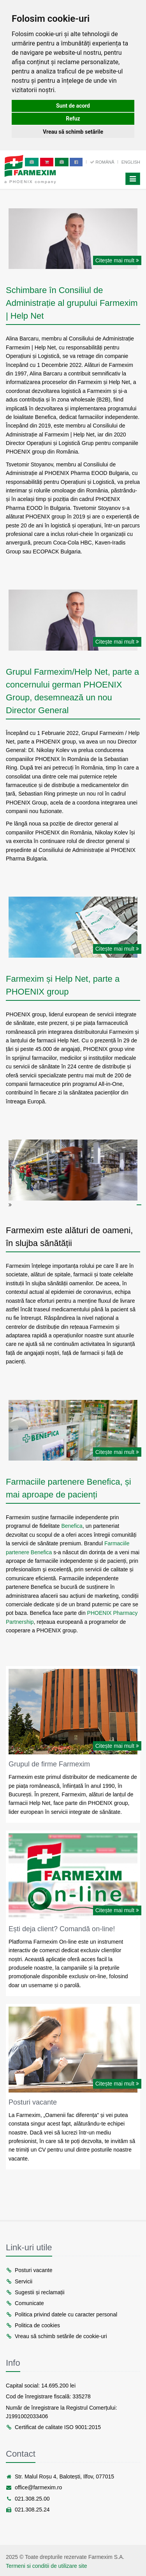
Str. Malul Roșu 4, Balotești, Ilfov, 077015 (60, 2476)
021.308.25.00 (28, 2499)
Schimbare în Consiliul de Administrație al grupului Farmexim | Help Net (72, 303)
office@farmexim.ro (34, 2487)
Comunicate (25, 2303)
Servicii (19, 2281)
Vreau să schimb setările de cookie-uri (56, 2336)
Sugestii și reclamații (35, 2292)
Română (102, 162)
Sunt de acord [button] (73, 106)
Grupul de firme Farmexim (49, 1764)
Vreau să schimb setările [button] (73, 132)
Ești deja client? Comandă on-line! (62, 1929)
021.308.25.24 (28, 2509)
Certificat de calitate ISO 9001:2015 (53, 2427)
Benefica (71, 1526)
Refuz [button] (73, 118)
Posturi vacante (33, 2102)
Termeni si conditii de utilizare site (46, 2566)
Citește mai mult (117, 260)
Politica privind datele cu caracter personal (61, 2314)
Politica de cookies (33, 2325)
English (130, 162)
